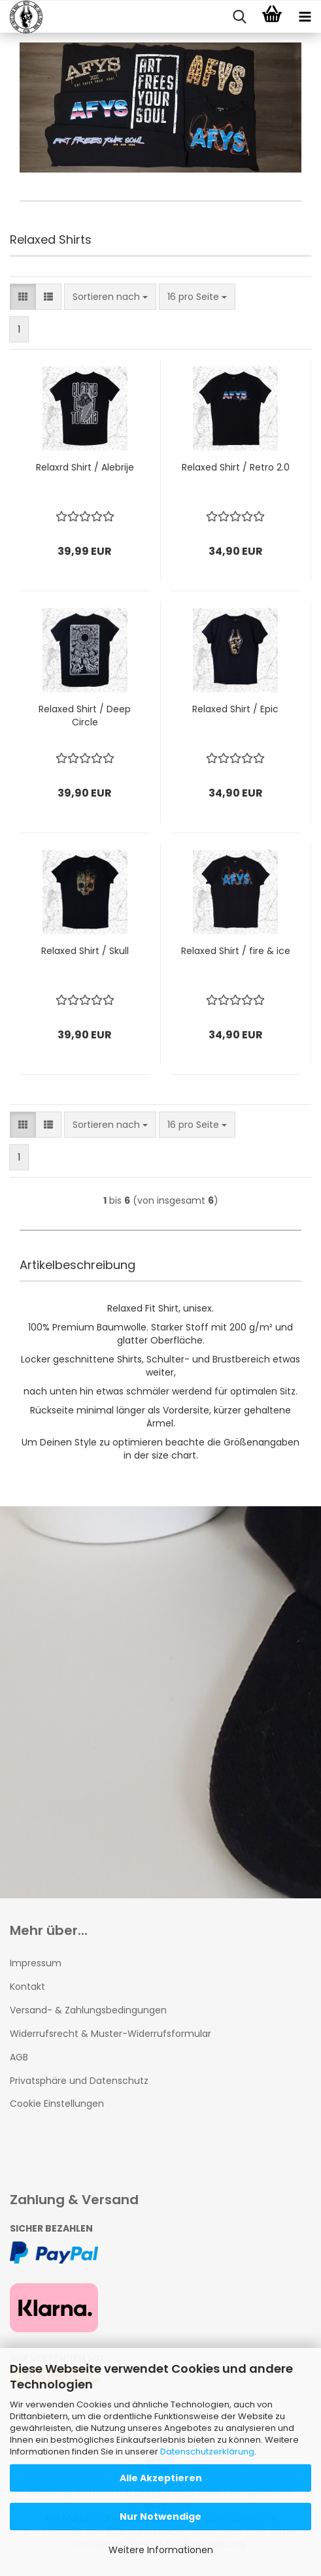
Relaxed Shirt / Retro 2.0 (236, 467)
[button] (23, 297)
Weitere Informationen (161, 2549)
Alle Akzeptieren (161, 2478)
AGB (19, 2057)
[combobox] (110, 297)
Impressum (35, 1963)
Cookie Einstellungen (57, 2103)
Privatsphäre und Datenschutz (79, 2080)
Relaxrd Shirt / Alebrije (85, 467)
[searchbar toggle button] (239, 17)
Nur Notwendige (160, 2516)
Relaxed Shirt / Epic (235, 709)
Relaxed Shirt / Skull (85, 950)
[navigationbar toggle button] (304, 17)
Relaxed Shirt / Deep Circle (85, 715)
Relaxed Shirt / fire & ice (235, 950)
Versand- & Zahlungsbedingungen (88, 2010)
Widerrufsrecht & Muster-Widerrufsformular (110, 2033)
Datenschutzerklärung (207, 2451)
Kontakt (27, 1986)
